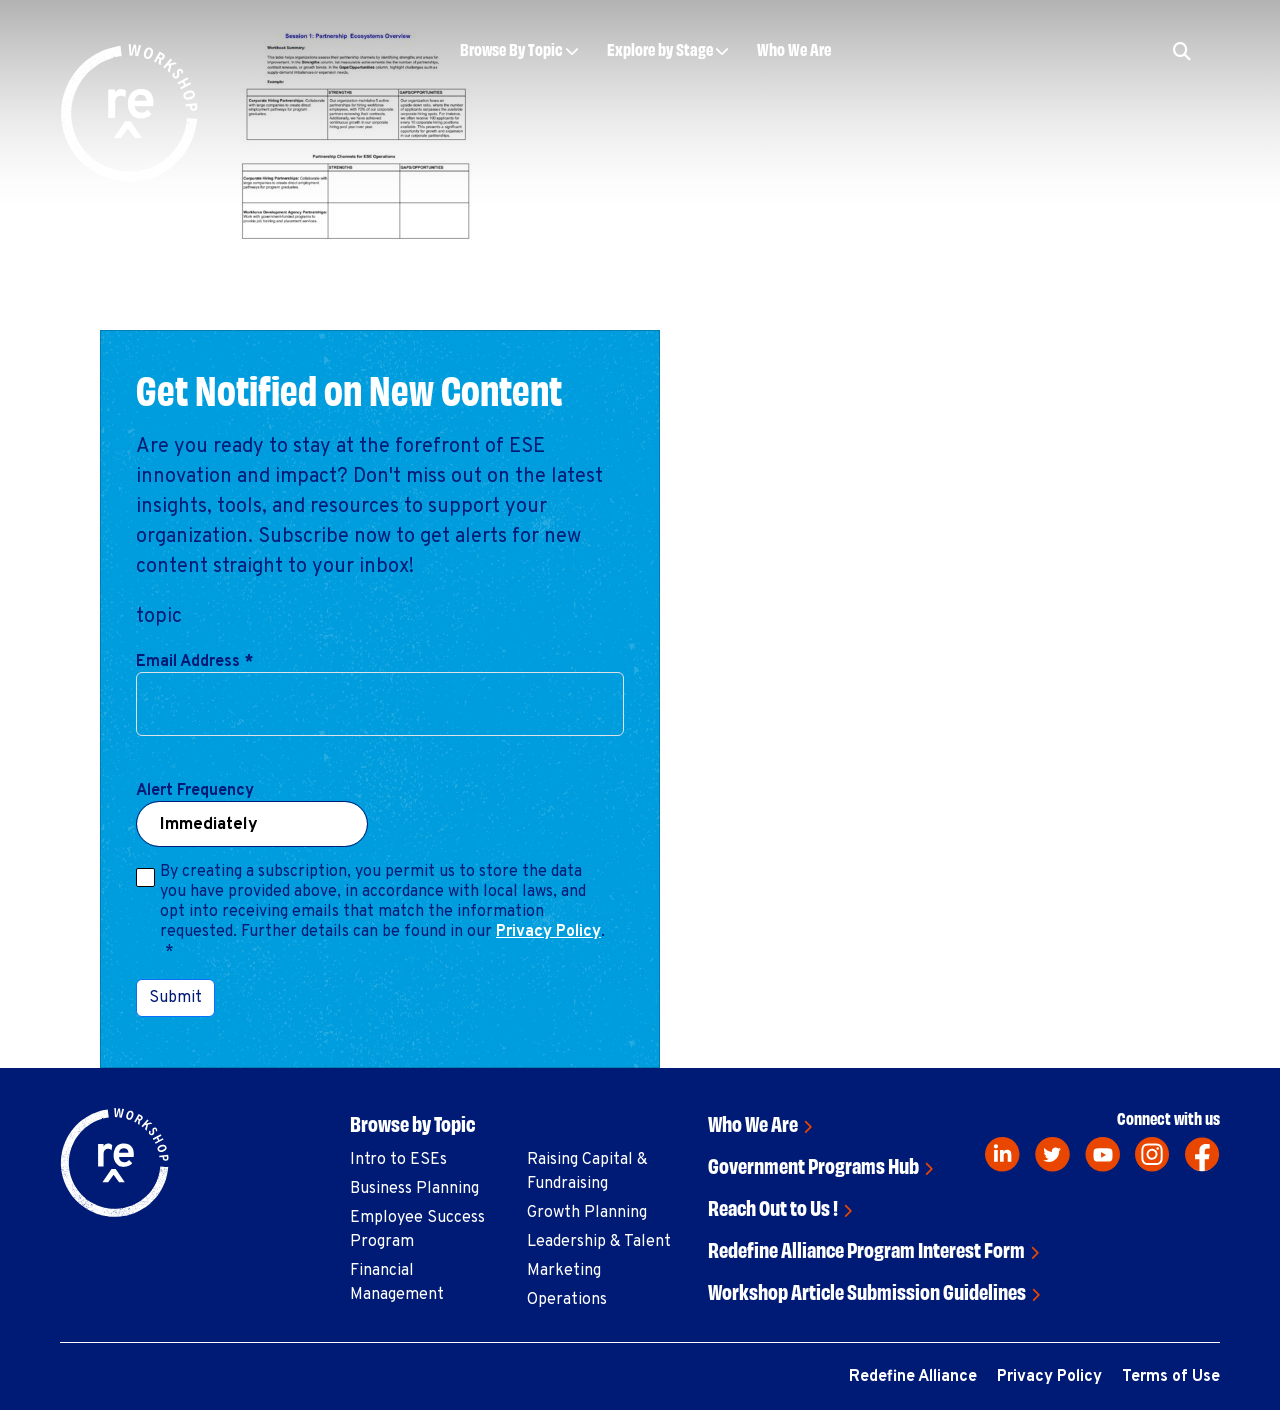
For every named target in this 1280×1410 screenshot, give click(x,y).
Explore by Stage (660, 48)
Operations (567, 1300)
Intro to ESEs (398, 1160)
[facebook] (1202, 1154)
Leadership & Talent (599, 1242)
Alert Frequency (195, 791)
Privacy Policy (548, 932)
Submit (175, 998)
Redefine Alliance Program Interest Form (866, 1248)
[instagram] (1152, 1154)
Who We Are (794, 48)
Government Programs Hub (813, 1164)
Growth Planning (587, 1213)
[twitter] (1052, 1154)
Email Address (194, 662)
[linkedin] (1002, 1154)
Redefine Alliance (913, 1377)
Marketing (564, 1271)
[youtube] (1102, 1154)
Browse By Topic (511, 48)
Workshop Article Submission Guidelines (867, 1290)
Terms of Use (1171, 1377)
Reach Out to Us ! (773, 1206)
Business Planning (414, 1189)
